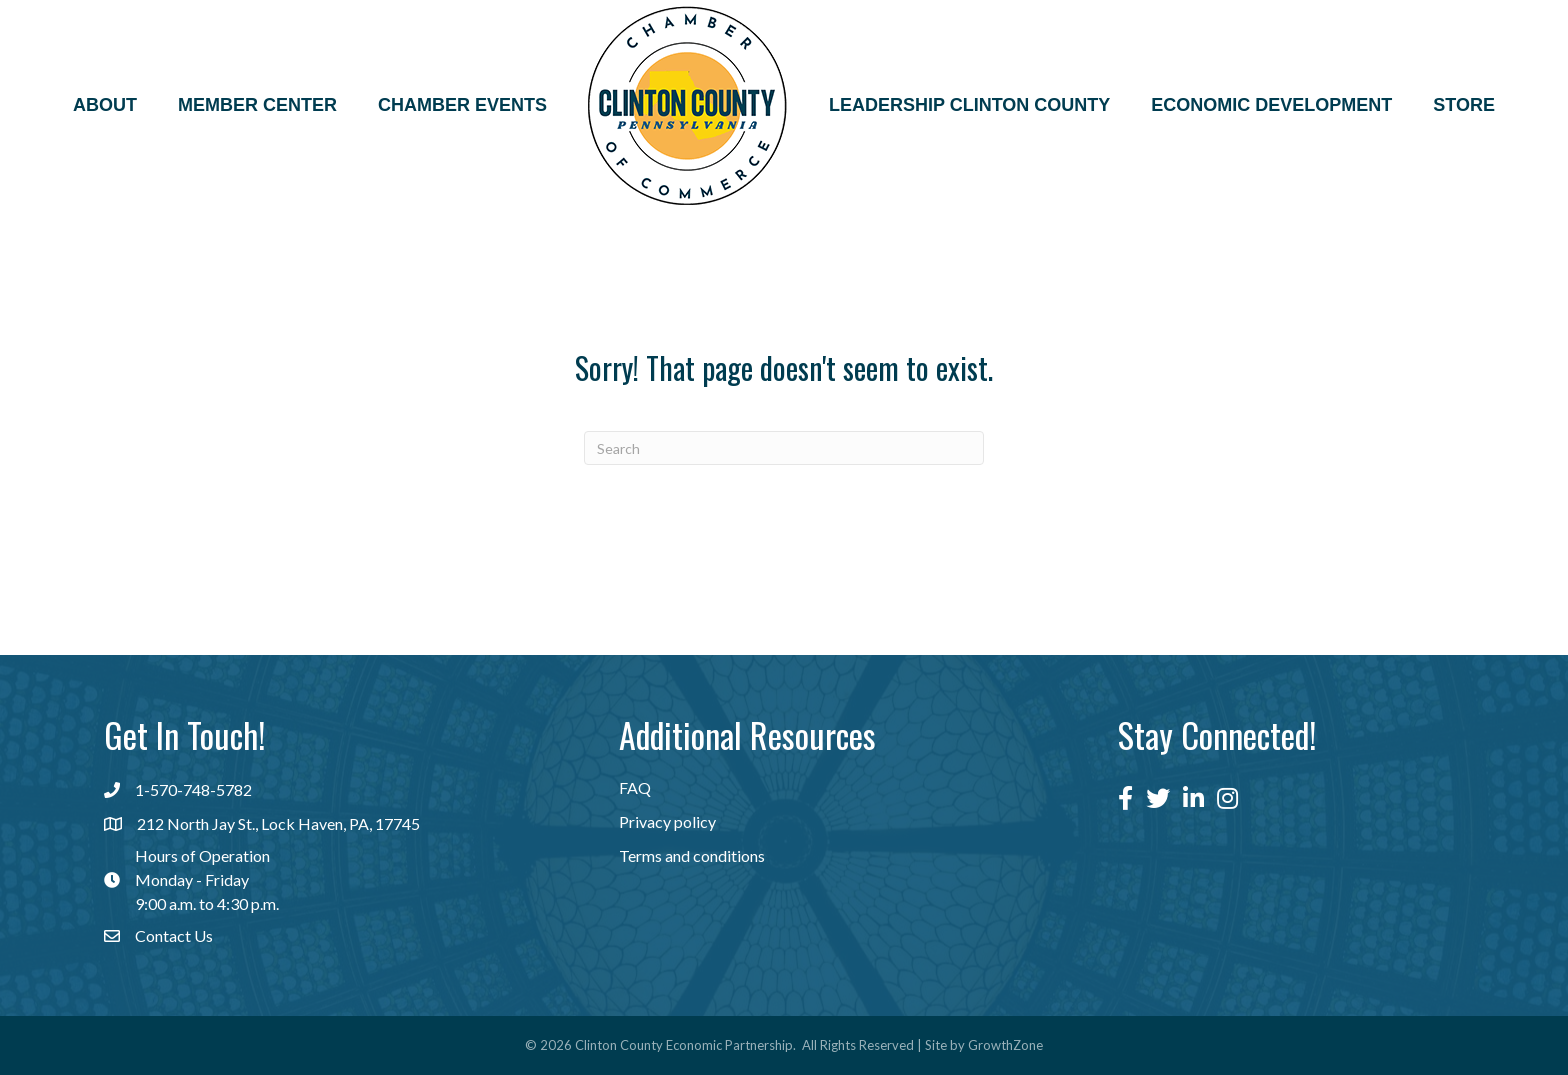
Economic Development (1271, 105)
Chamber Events (462, 105)
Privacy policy (667, 821)
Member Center (257, 105)
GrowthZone (1005, 1045)
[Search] (784, 448)
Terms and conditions (692, 855)
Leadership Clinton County (969, 105)
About (105, 105)
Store (1464, 105)
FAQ (635, 787)
